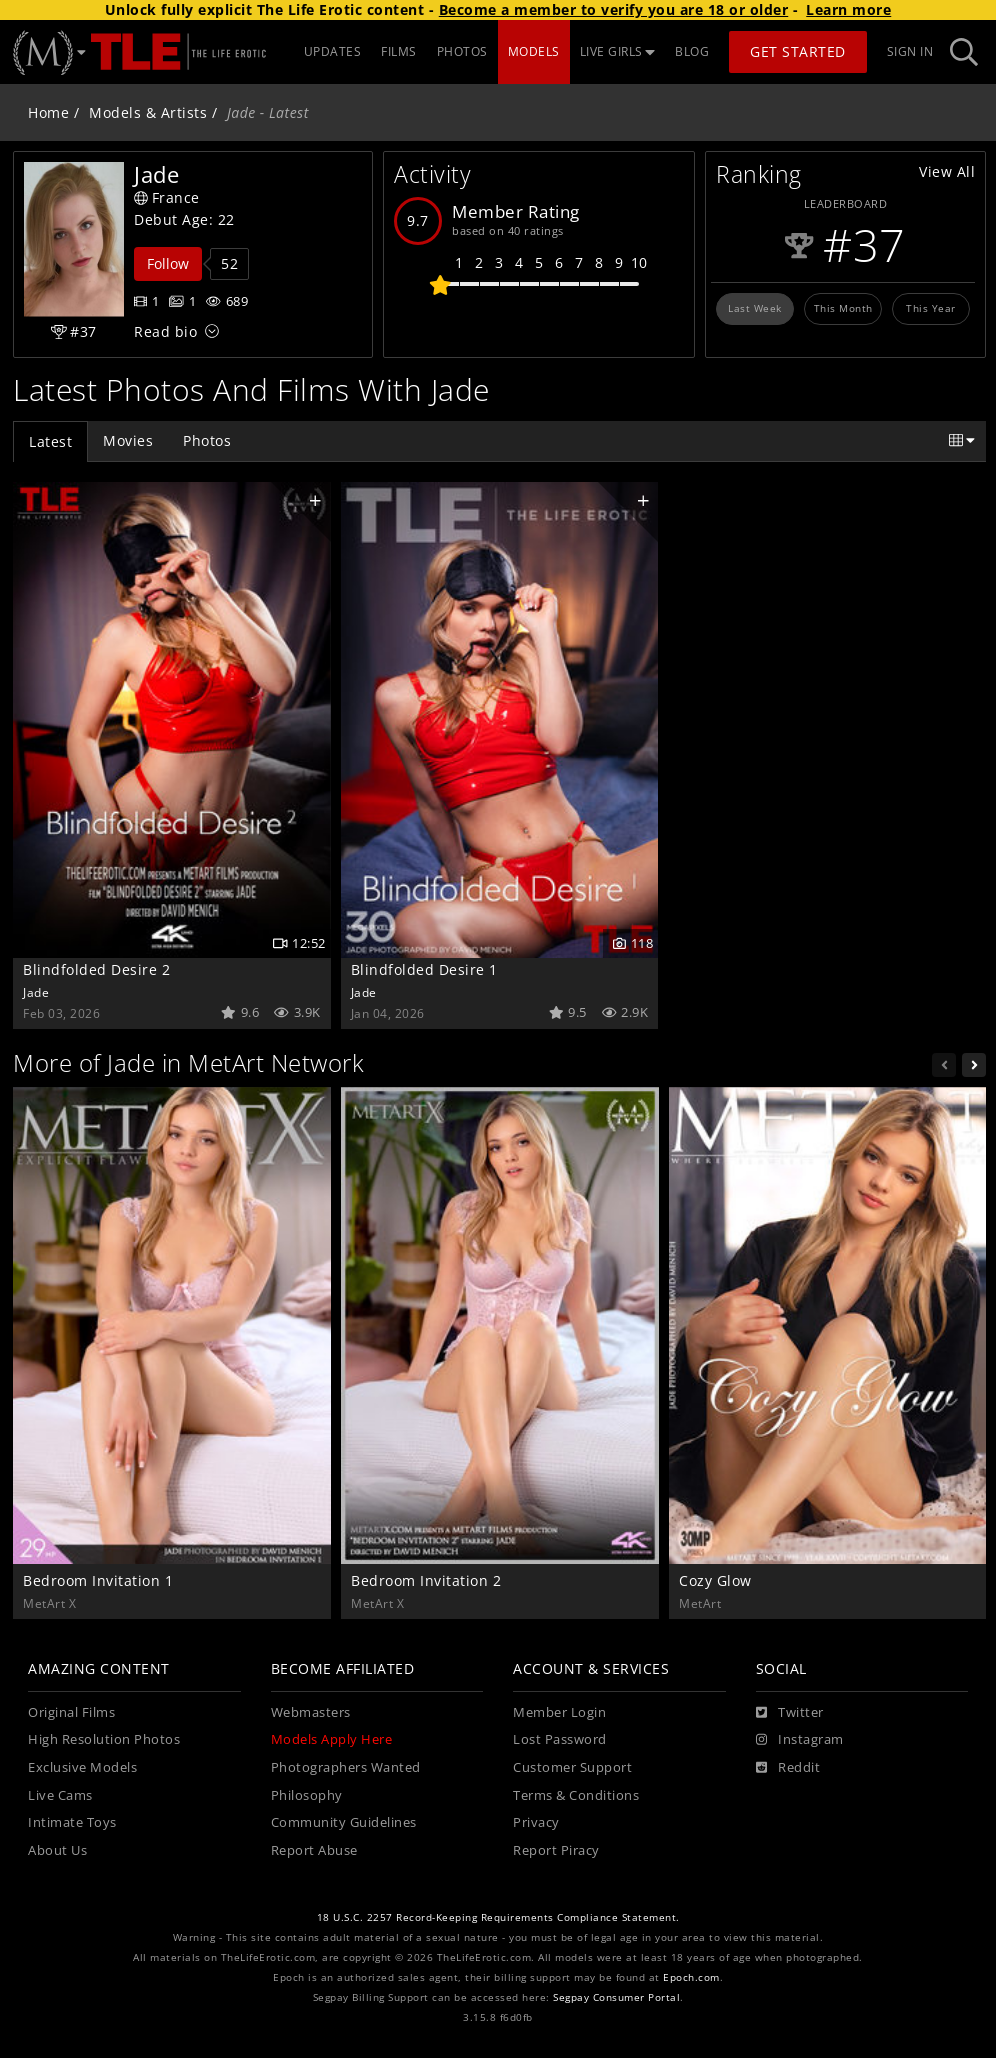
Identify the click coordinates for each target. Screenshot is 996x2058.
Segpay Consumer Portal (616, 1997)
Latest (50, 441)
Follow (168, 263)
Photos (207, 440)
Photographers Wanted (346, 1767)
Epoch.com (691, 1977)
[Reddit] (788, 1768)
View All (947, 171)
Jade (36, 992)
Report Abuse (314, 1850)
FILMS (399, 51)
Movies (128, 440)
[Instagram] (800, 1740)
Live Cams (60, 1795)
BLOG (692, 51)
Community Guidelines (344, 1822)
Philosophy (307, 1795)
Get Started (798, 51)
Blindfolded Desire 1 (424, 969)
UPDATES (333, 51)
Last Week (755, 308)
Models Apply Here (332, 1739)
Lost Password (560, 1739)
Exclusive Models (82, 1767)
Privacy (536, 1822)
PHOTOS (462, 51)
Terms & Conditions (576, 1795)
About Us (57, 1850)
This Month (843, 308)
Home (48, 112)
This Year (931, 308)
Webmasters (311, 1712)
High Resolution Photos (104, 1739)
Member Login (559, 1712)
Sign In (910, 51)
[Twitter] (790, 1713)
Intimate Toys (72, 1822)
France (167, 197)
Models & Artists (148, 112)
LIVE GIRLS (618, 51)
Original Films (71, 1712)
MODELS (534, 51)
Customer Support (572, 1767)
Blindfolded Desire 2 (96, 969)
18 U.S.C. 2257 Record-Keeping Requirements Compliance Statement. (498, 1917)
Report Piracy (556, 1850)
